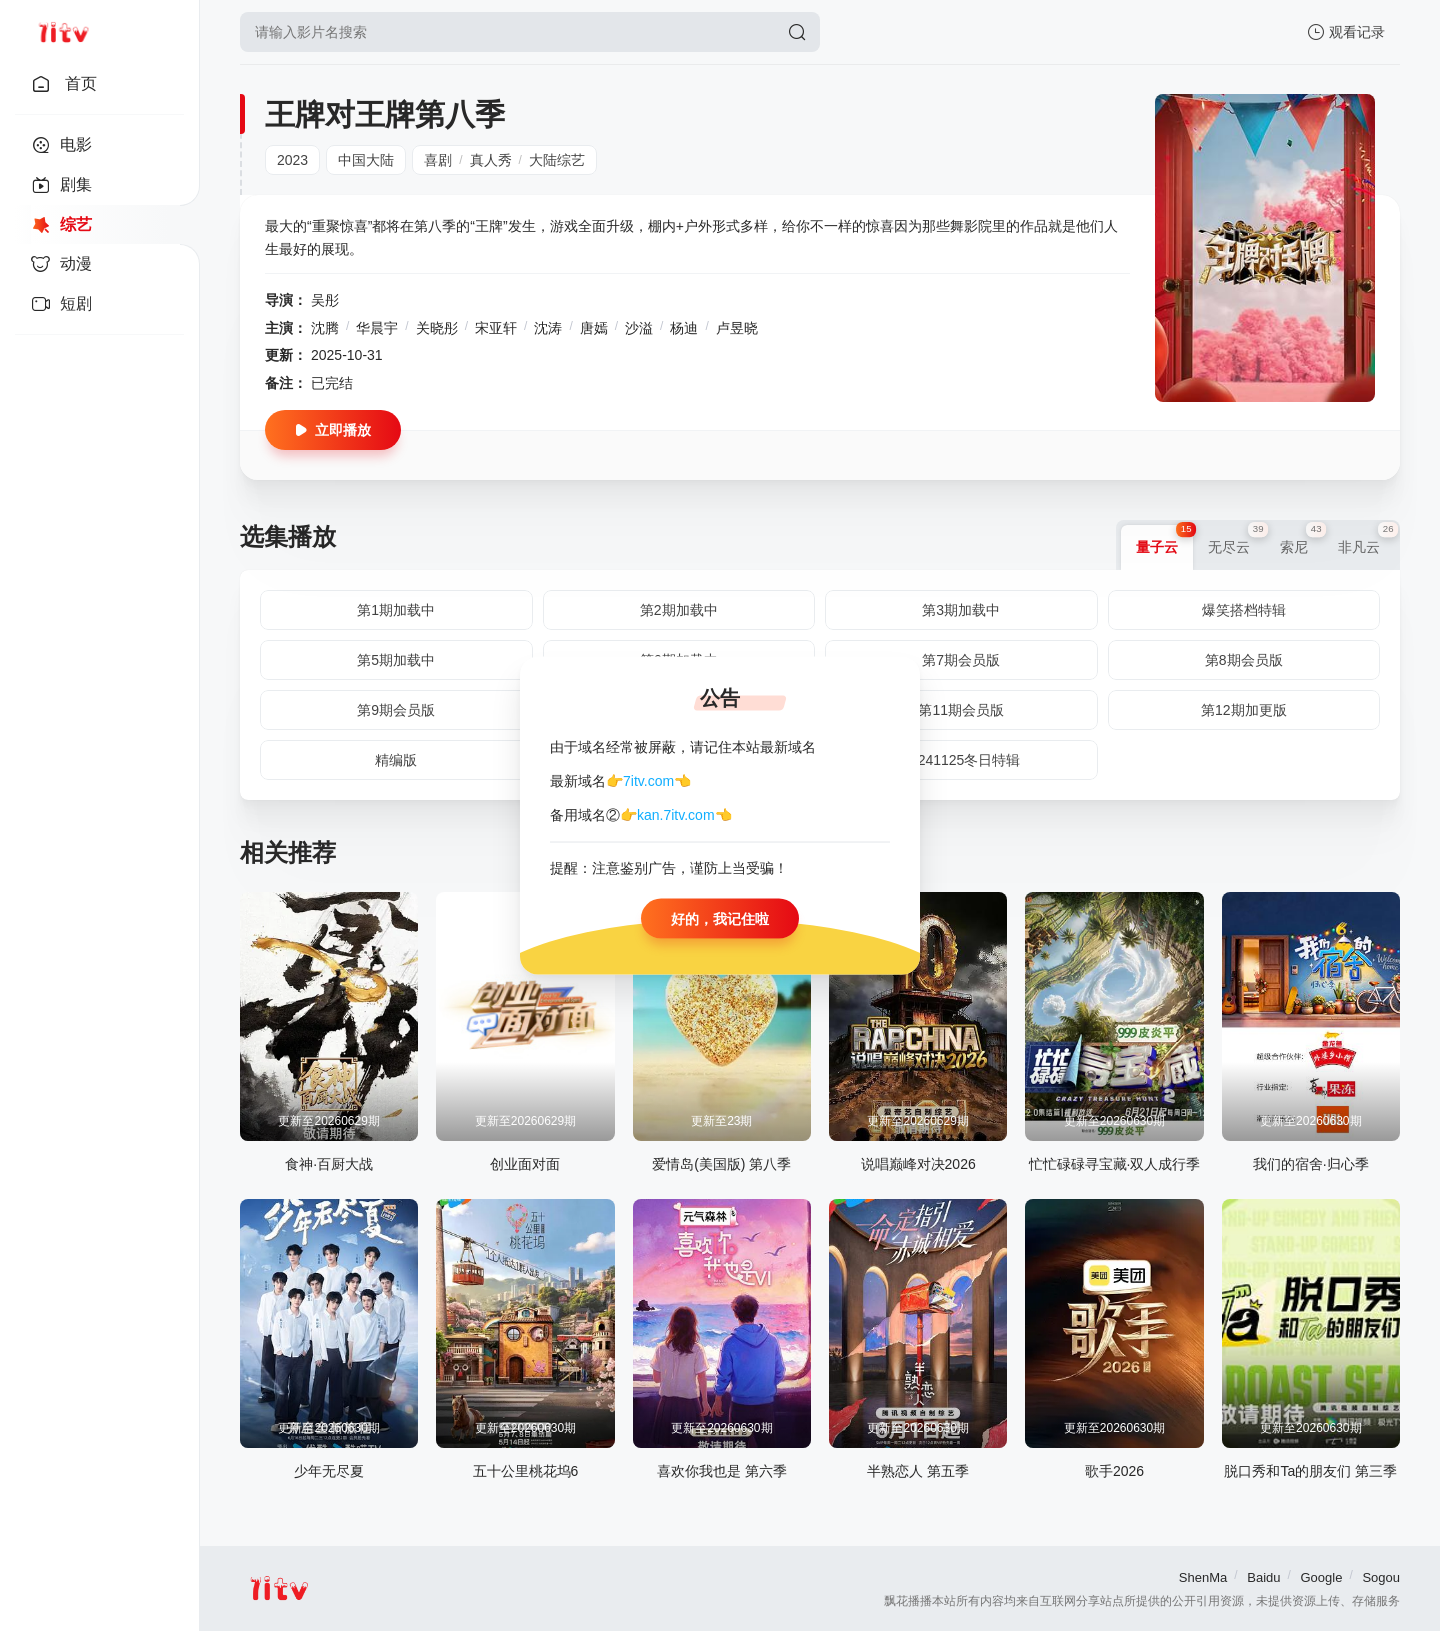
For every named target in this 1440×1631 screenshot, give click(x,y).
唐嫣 (594, 328)
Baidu (1263, 1577)
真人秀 (491, 160)
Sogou (1381, 1577)
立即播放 (333, 430)
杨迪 (684, 328)
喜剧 (438, 160)
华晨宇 (377, 328)
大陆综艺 (557, 160)
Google (1321, 1577)
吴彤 (325, 300)
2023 (292, 160)
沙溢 (639, 328)
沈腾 (325, 328)
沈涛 (548, 328)
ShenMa (1203, 1577)
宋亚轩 (496, 328)
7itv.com (648, 780)
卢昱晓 (737, 328)
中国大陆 (366, 160)
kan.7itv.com (676, 815)
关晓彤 (437, 328)
